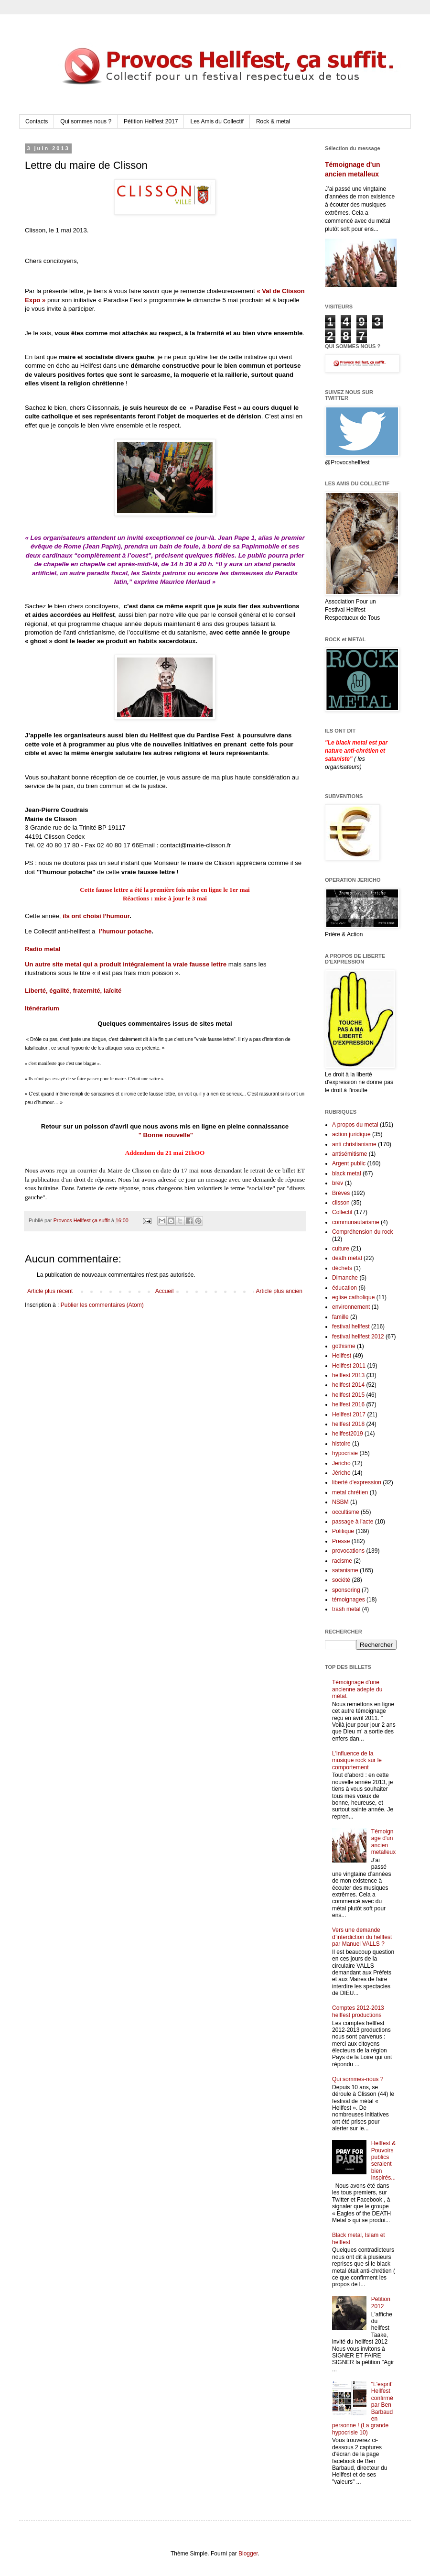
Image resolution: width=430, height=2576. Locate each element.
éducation (344, 1287)
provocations (348, 1550)
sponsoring (346, 1590)
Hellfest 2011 (349, 1365)
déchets (342, 1268)
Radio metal (43, 949)
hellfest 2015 (348, 1395)
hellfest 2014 (348, 1384)
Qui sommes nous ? (85, 121)
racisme (342, 1560)
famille (340, 1317)
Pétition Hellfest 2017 (151, 121)
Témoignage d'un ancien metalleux (383, 1841)
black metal (346, 1173)
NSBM (340, 1502)
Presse (341, 1541)
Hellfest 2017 (349, 1414)
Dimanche (345, 1277)
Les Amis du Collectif (216, 121)
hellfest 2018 (348, 1424)
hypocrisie (345, 1453)
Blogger (248, 2553)
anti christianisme (354, 1144)
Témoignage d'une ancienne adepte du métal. (357, 1689)
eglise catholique (353, 1297)
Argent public (349, 1163)
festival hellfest (351, 1326)
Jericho (341, 1463)
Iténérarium (42, 1008)
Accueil (164, 1291)
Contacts (36, 121)
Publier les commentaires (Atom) (102, 1305)
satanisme (345, 1570)
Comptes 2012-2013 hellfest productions (358, 2011)
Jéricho (341, 1472)
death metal (347, 1258)
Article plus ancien (279, 1291)
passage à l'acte (352, 1521)
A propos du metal (355, 1124)
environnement (351, 1307)
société (341, 1580)
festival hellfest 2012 (358, 1336)
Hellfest (341, 1355)
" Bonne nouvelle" (166, 1135)
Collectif (342, 1212)
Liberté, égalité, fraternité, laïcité (73, 990)
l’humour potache (125, 931)
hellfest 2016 (348, 1404)
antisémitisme (349, 1154)
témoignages (348, 1599)
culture (340, 1248)
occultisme (345, 1512)
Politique (343, 1531)
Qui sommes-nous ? (357, 2079)
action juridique (351, 1134)
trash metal (346, 1609)
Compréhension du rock (362, 1231)
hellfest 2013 (348, 1375)
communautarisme (355, 1222)
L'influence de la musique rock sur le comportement (357, 1760)
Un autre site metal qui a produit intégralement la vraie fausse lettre (125, 964)
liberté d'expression (356, 1482)
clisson (341, 1202)
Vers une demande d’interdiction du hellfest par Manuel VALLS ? (362, 1937)
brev (337, 1183)
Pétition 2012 (380, 2302)
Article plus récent (50, 1291)
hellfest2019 (347, 1433)
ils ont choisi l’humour (96, 916)
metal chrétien (350, 1492)
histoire (341, 1443)
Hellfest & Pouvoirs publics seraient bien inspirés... (383, 2160)
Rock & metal (273, 121)
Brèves (341, 1193)
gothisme (343, 1346)
